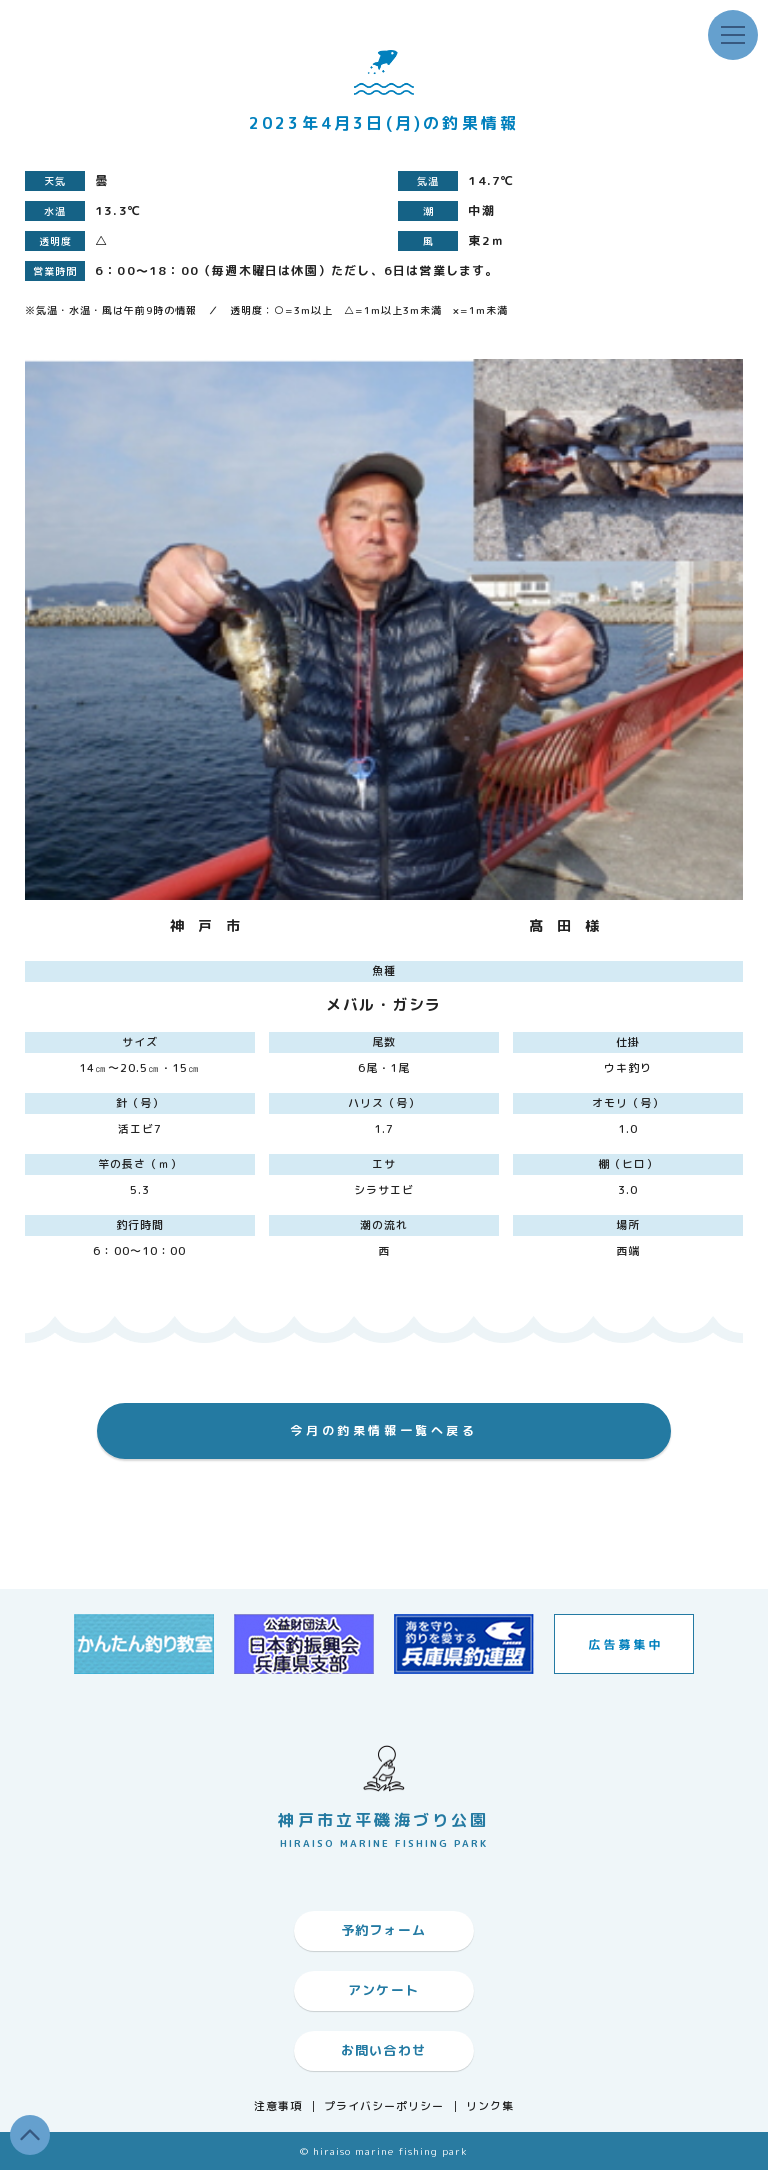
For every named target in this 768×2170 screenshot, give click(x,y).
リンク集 (490, 2106)
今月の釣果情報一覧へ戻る (383, 1430)
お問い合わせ (384, 2050)
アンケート (384, 1990)
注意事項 (278, 2106)
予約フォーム (384, 1930)
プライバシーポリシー (384, 2106)
